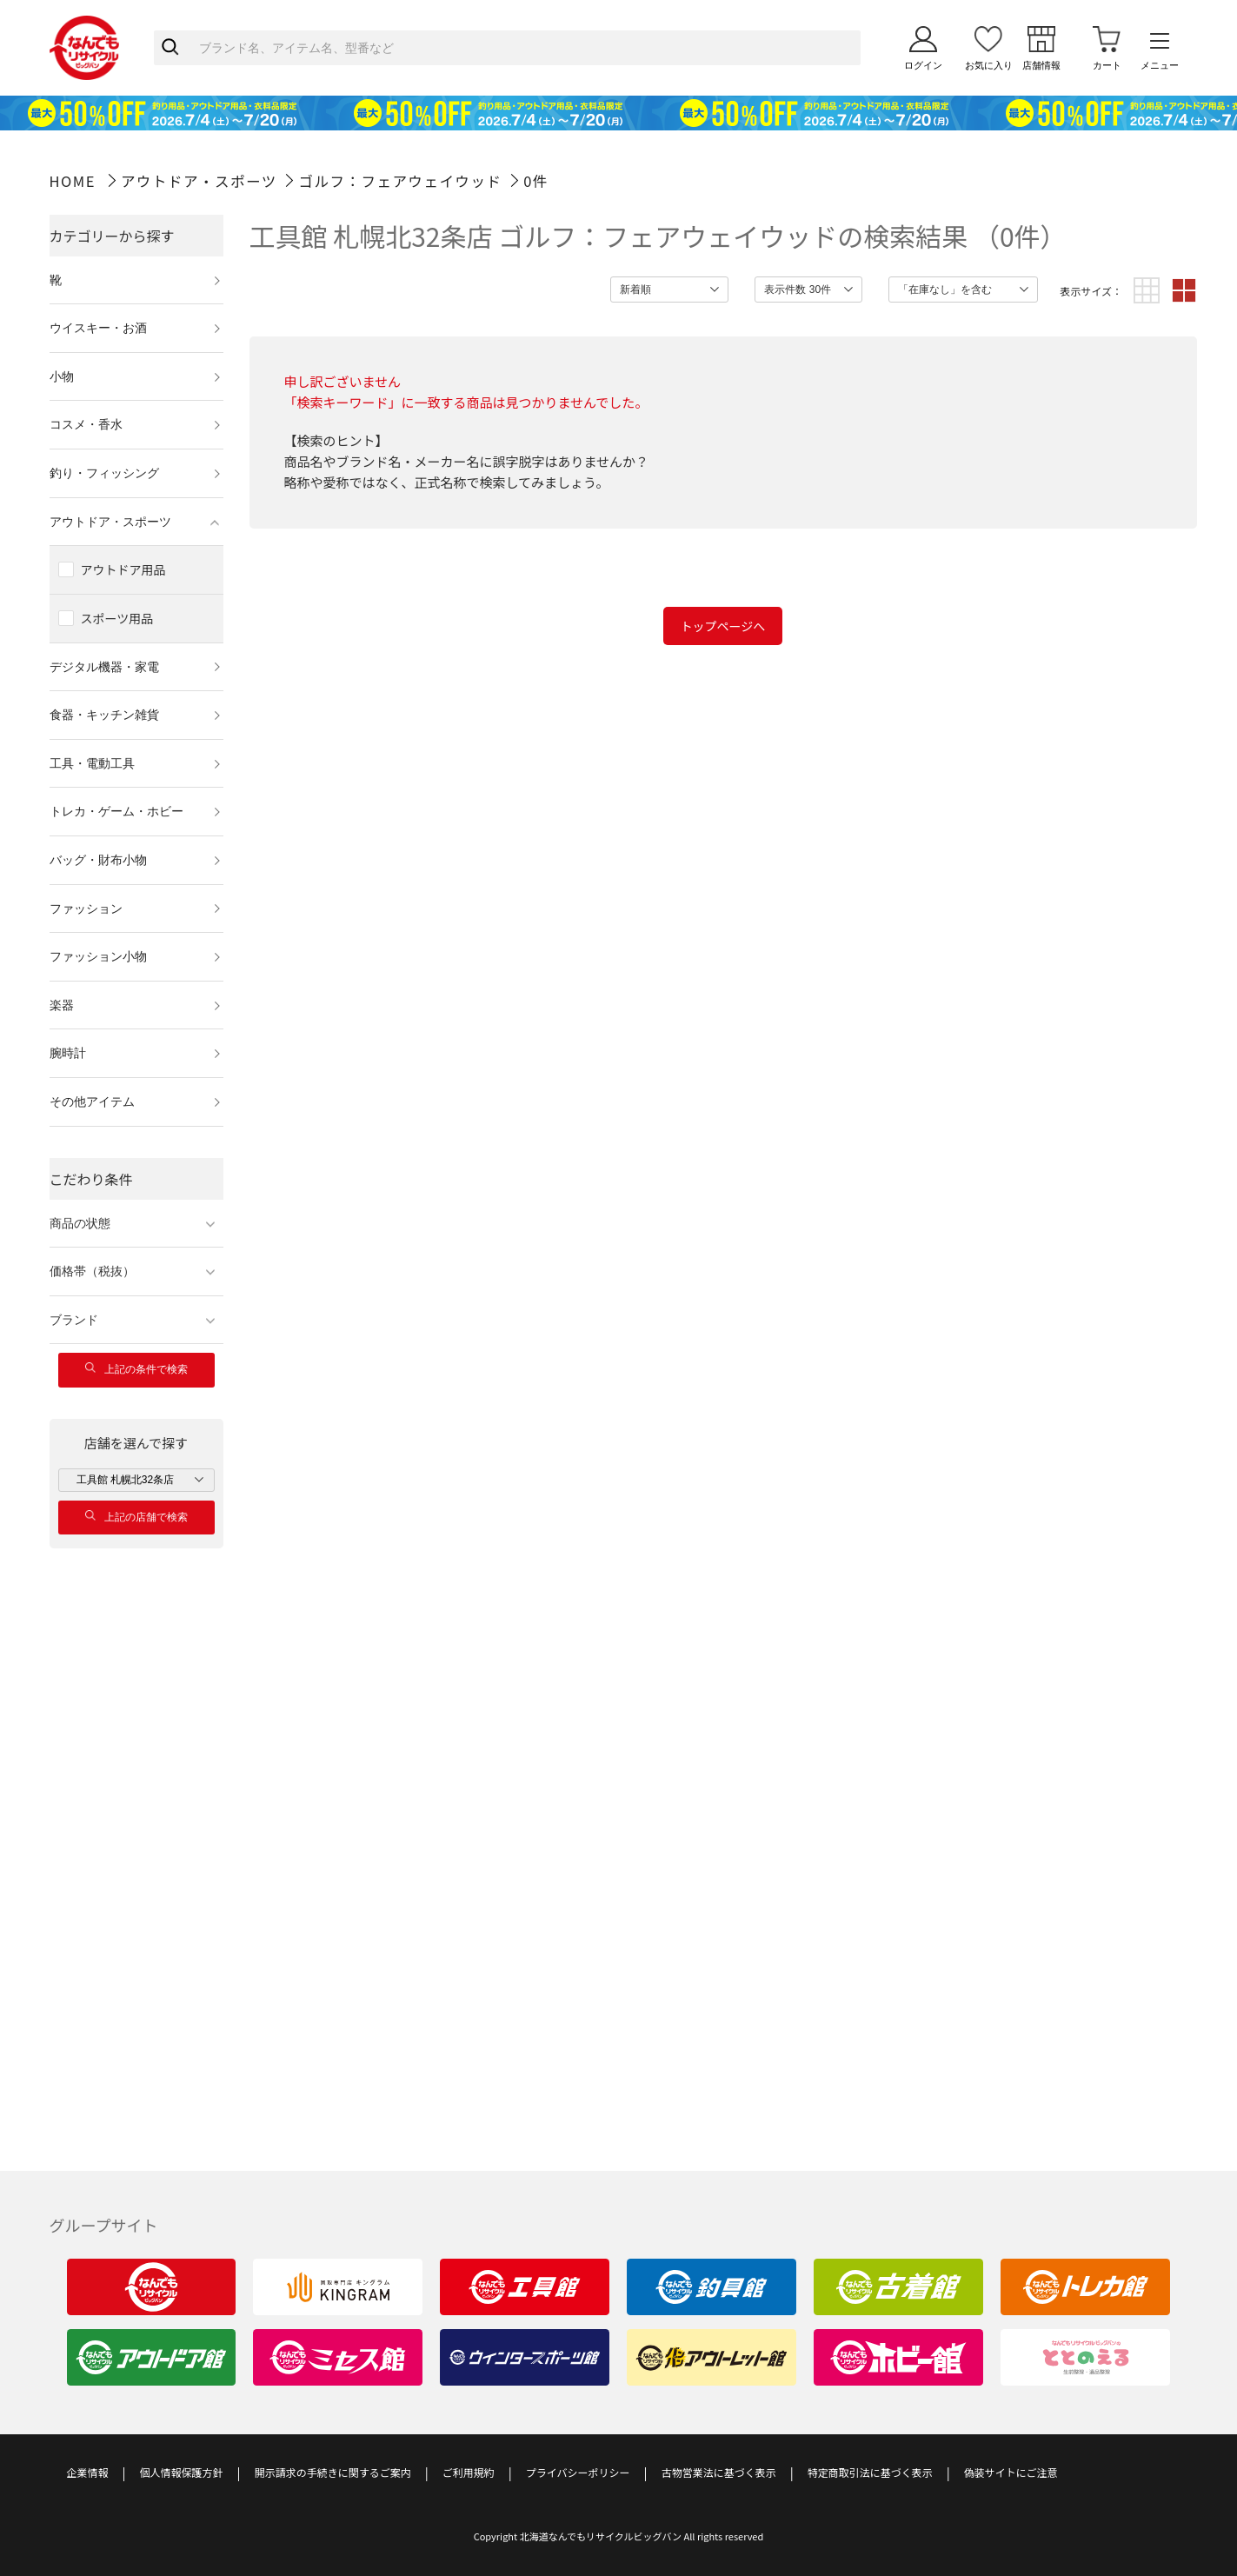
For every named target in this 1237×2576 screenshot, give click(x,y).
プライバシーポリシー (578, 2472)
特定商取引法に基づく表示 (870, 2472)
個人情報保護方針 (181, 2472)
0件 (536, 180)
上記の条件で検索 (136, 1368)
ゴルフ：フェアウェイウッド (400, 180)
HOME (73, 180)
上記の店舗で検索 (136, 1516)
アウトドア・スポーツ (199, 180)
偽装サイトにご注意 (1011, 2472)
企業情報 (88, 2472)
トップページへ (723, 626)
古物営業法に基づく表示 (719, 2472)
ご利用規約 (468, 2472)
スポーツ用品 (117, 618)
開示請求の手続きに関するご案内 (333, 2472)
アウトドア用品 (123, 569)
